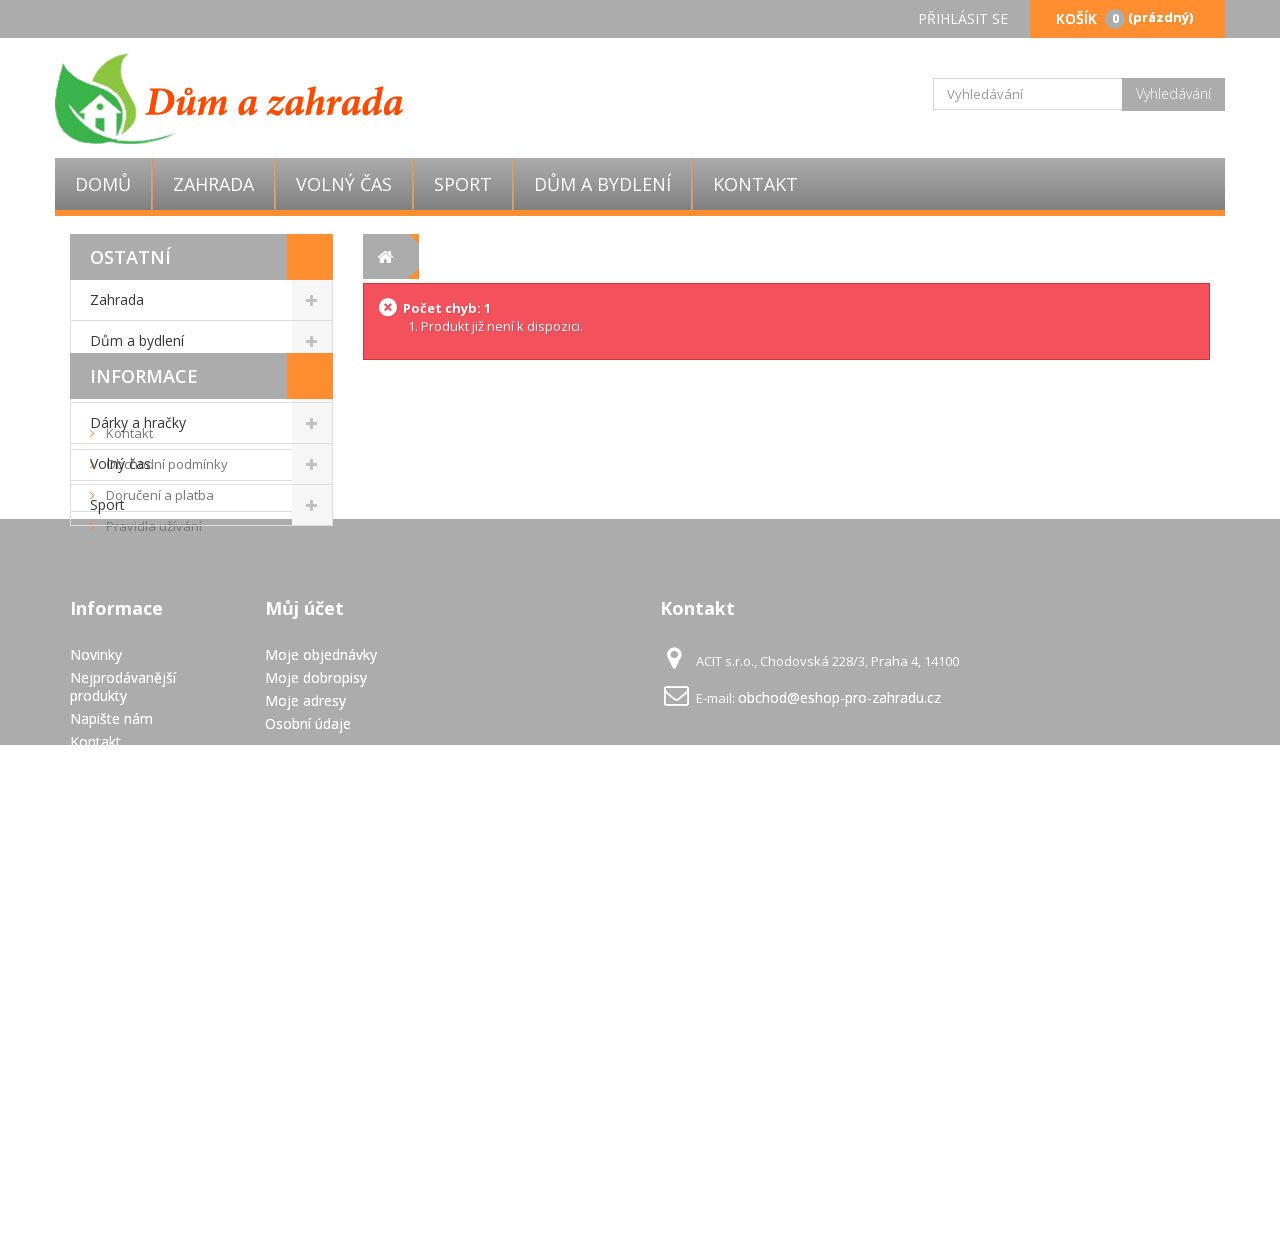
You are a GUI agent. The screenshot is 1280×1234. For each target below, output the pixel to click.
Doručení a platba (158, 688)
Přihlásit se (963, 18)
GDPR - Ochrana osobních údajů (123, 1128)
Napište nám (111, 1004)
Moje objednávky (321, 940)
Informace (144, 569)
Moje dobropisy (316, 963)
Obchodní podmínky (165, 657)
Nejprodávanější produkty (123, 972)
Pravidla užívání (152, 719)
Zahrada (213, 184)
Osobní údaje (308, 1009)
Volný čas (344, 184)
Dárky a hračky (138, 422)
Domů (103, 184)
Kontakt (755, 184)
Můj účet (304, 894)
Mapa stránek (114, 1160)
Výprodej (118, 381)
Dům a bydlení (602, 184)
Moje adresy (305, 986)
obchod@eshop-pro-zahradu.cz (839, 983)
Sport (463, 184)
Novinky (96, 940)
